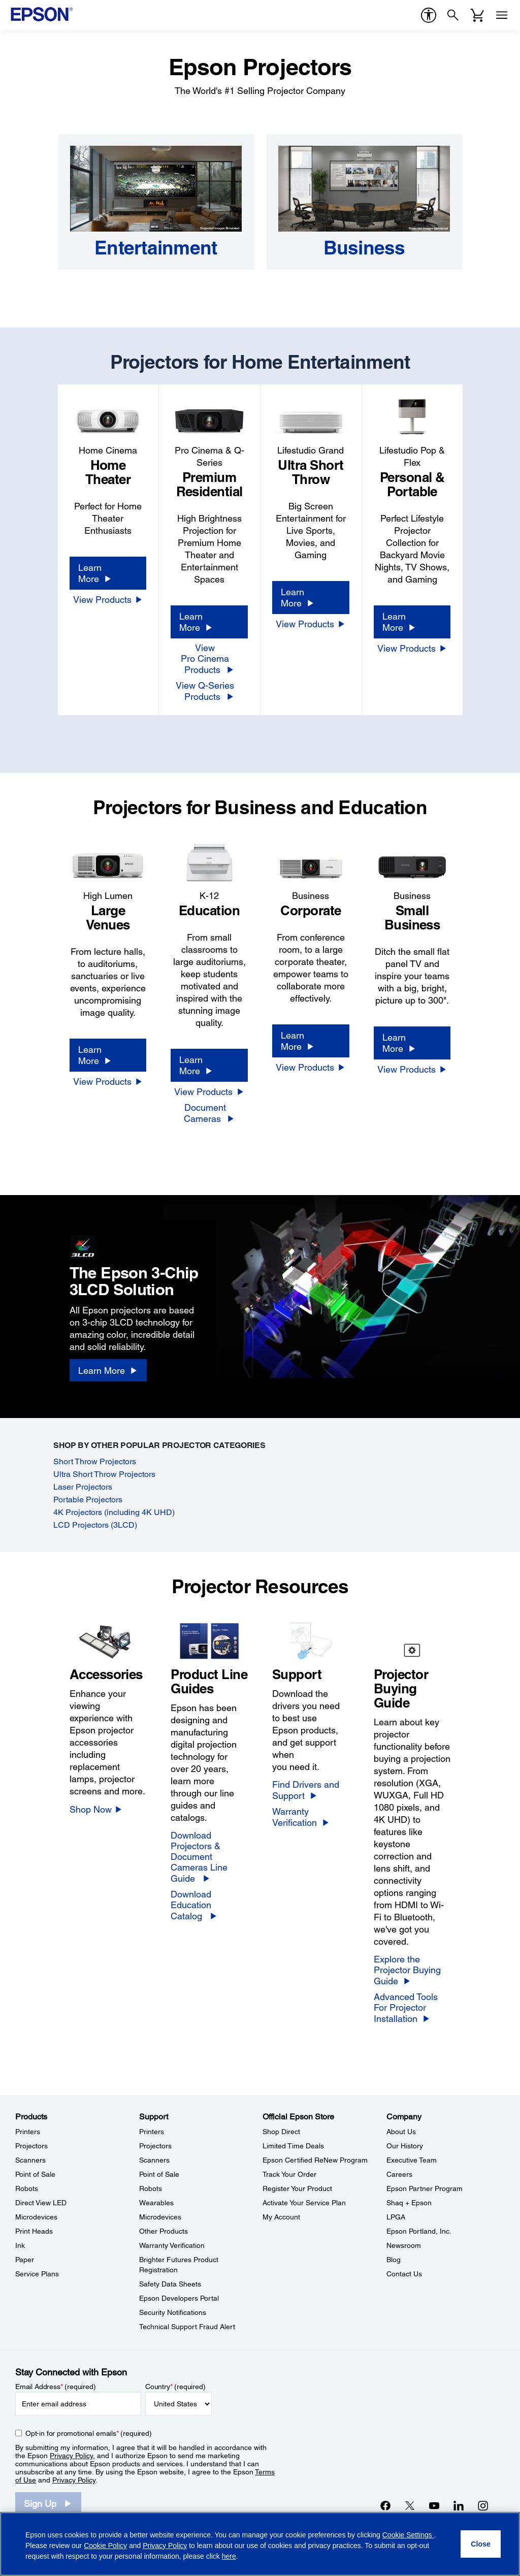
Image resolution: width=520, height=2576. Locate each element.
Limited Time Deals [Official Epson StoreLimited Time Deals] (293, 2146)
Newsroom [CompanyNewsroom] (403, 2245)
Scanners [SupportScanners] (154, 2160)
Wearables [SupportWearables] (156, 2203)
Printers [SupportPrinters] (151, 2132)
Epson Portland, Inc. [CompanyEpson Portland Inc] (418, 2231)
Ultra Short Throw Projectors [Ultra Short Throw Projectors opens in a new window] (104, 1474)
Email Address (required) (55, 2386)
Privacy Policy (71, 2456)
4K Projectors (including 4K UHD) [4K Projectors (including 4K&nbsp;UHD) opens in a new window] (114, 1512)
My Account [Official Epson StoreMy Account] (281, 2217)
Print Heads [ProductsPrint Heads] (34, 2231)
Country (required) (175, 2386)
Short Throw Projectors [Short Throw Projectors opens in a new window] (94, 1461)
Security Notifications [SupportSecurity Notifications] (172, 2312)
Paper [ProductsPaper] (24, 2260)
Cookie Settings (408, 2535)
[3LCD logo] (117, 1244)
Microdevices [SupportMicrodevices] (160, 2217)
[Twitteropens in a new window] (410, 2505)
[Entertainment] (156, 247)
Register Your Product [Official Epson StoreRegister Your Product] (297, 2188)
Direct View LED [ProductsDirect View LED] (41, 2203)
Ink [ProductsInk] (20, 2245)
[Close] (481, 2544)
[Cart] (477, 15)
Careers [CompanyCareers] (399, 2174)
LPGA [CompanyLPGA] (395, 2217)
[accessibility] (428, 15)
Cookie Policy (105, 2545)
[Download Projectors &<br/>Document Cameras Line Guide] (209, 1857)
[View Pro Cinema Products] (209, 658)
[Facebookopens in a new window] (385, 2505)
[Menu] (502, 15)
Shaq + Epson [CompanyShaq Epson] (409, 2203)
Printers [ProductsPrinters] (27, 2132)
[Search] (453, 15)
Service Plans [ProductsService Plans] (37, 2274)
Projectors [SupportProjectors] (155, 2146)
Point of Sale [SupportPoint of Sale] (159, 2174)
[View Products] (108, 599)
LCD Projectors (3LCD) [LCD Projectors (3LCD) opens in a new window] (95, 1525)
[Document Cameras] (209, 1113)
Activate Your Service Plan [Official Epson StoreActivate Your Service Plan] (304, 2203)
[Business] (364, 247)
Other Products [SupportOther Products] (163, 2231)
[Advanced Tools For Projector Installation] (412, 2007)
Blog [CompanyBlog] (393, 2260)
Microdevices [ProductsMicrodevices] (36, 2217)
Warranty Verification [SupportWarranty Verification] (172, 2245)
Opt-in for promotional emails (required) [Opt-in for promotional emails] (88, 2433)
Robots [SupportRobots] (150, 2188)
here (229, 2556)
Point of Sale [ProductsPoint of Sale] (35, 2174)
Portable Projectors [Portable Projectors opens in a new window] (87, 1499)
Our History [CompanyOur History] (404, 2146)
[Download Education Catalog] (209, 1905)
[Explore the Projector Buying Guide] (412, 1970)
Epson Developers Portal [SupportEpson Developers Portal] (179, 2298)
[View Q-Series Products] (209, 691)
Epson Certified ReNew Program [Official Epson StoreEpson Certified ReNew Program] (315, 2160)
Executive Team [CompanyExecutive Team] (411, 2160)
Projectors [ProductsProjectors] (31, 2146)
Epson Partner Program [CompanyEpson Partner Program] (424, 2188)
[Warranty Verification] (310, 1817)
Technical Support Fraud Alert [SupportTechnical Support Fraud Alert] (187, 2327)
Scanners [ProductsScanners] (30, 2160)
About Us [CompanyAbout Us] (401, 2132)
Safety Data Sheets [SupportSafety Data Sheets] (170, 2284)
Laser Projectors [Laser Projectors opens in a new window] (82, 1487)
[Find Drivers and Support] (310, 1790)
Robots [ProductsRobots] (26, 2188)
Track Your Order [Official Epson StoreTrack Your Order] (289, 2174)
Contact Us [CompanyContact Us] (404, 2274)
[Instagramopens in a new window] (483, 2505)
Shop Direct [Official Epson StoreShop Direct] (281, 2132)
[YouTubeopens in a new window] (434, 2505)
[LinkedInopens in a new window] (458, 2505)
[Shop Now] (96, 1809)
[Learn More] (108, 573)
